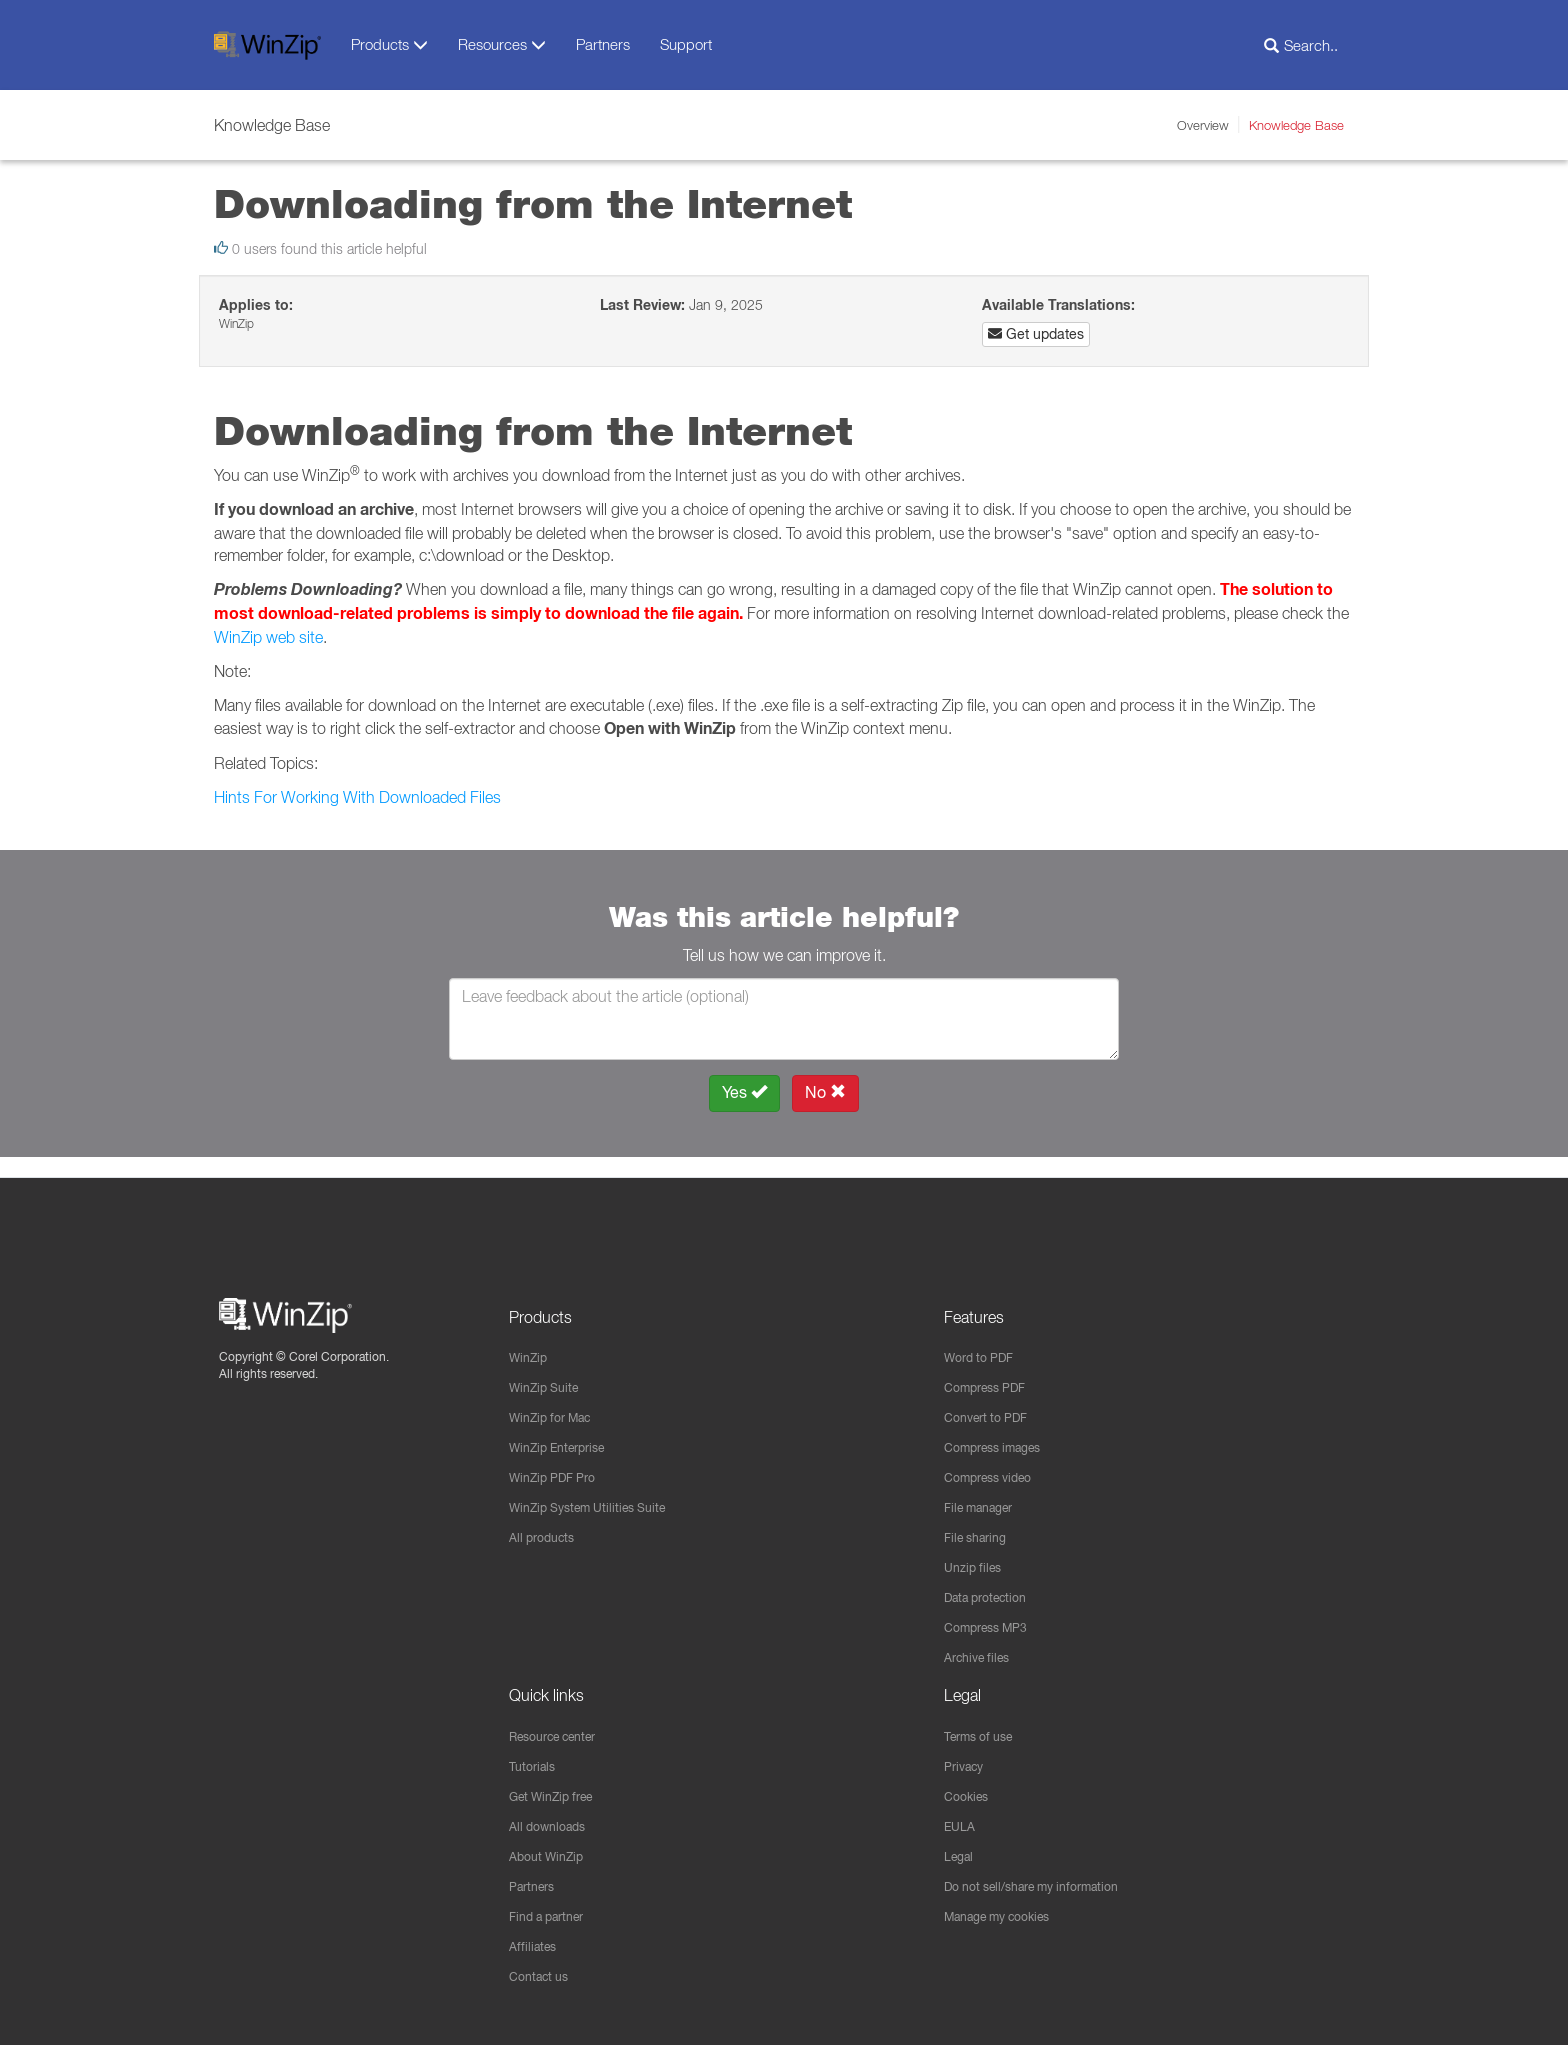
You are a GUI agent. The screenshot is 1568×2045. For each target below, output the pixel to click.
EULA (962, 1821)
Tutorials (535, 1759)
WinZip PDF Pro (559, 1463)
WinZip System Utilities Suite (599, 1494)
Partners (603, 44)
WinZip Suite (549, 1370)
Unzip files (976, 1556)
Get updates (1036, 334)
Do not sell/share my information (1047, 1883)
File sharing (980, 1525)
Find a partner (553, 1914)
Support (686, 44)
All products (546, 1525)
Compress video (995, 1463)
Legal (961, 1852)
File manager (985, 1494)
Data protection (993, 1587)
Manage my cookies (1008, 1914)
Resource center (562, 1728)
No (825, 1092)
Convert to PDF (992, 1401)
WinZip (531, 1339)
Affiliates (535, 1945)
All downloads (553, 1821)
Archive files (982, 1649)
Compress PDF (992, 1370)
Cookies (969, 1790)
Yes (744, 1092)
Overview (1203, 125)
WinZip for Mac (557, 1401)
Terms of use (985, 1728)
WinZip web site (268, 637)
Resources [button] (502, 44)
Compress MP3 (993, 1618)
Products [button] (389, 44)
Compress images (1001, 1432)
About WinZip (551, 1852)
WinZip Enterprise (565, 1432)
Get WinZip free (559, 1790)
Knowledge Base (1296, 125)
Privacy (967, 1759)
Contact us (543, 1976)
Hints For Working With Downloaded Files (357, 797)
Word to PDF (984, 1339)
